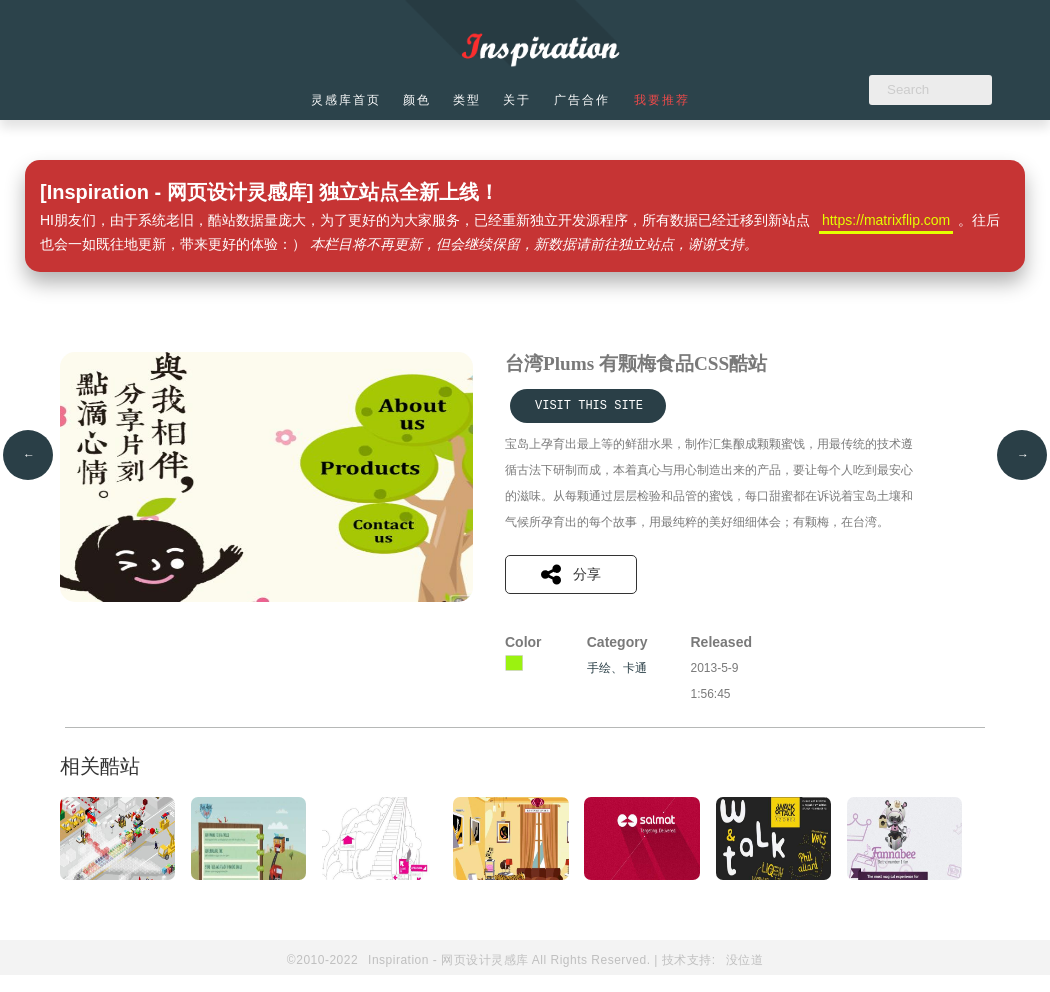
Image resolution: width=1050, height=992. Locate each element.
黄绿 (514, 663)
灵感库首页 (347, 100)
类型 (472, 100)
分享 (571, 574)
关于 (524, 100)
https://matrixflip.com (886, 220)
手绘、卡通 (617, 668)
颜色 (420, 100)
